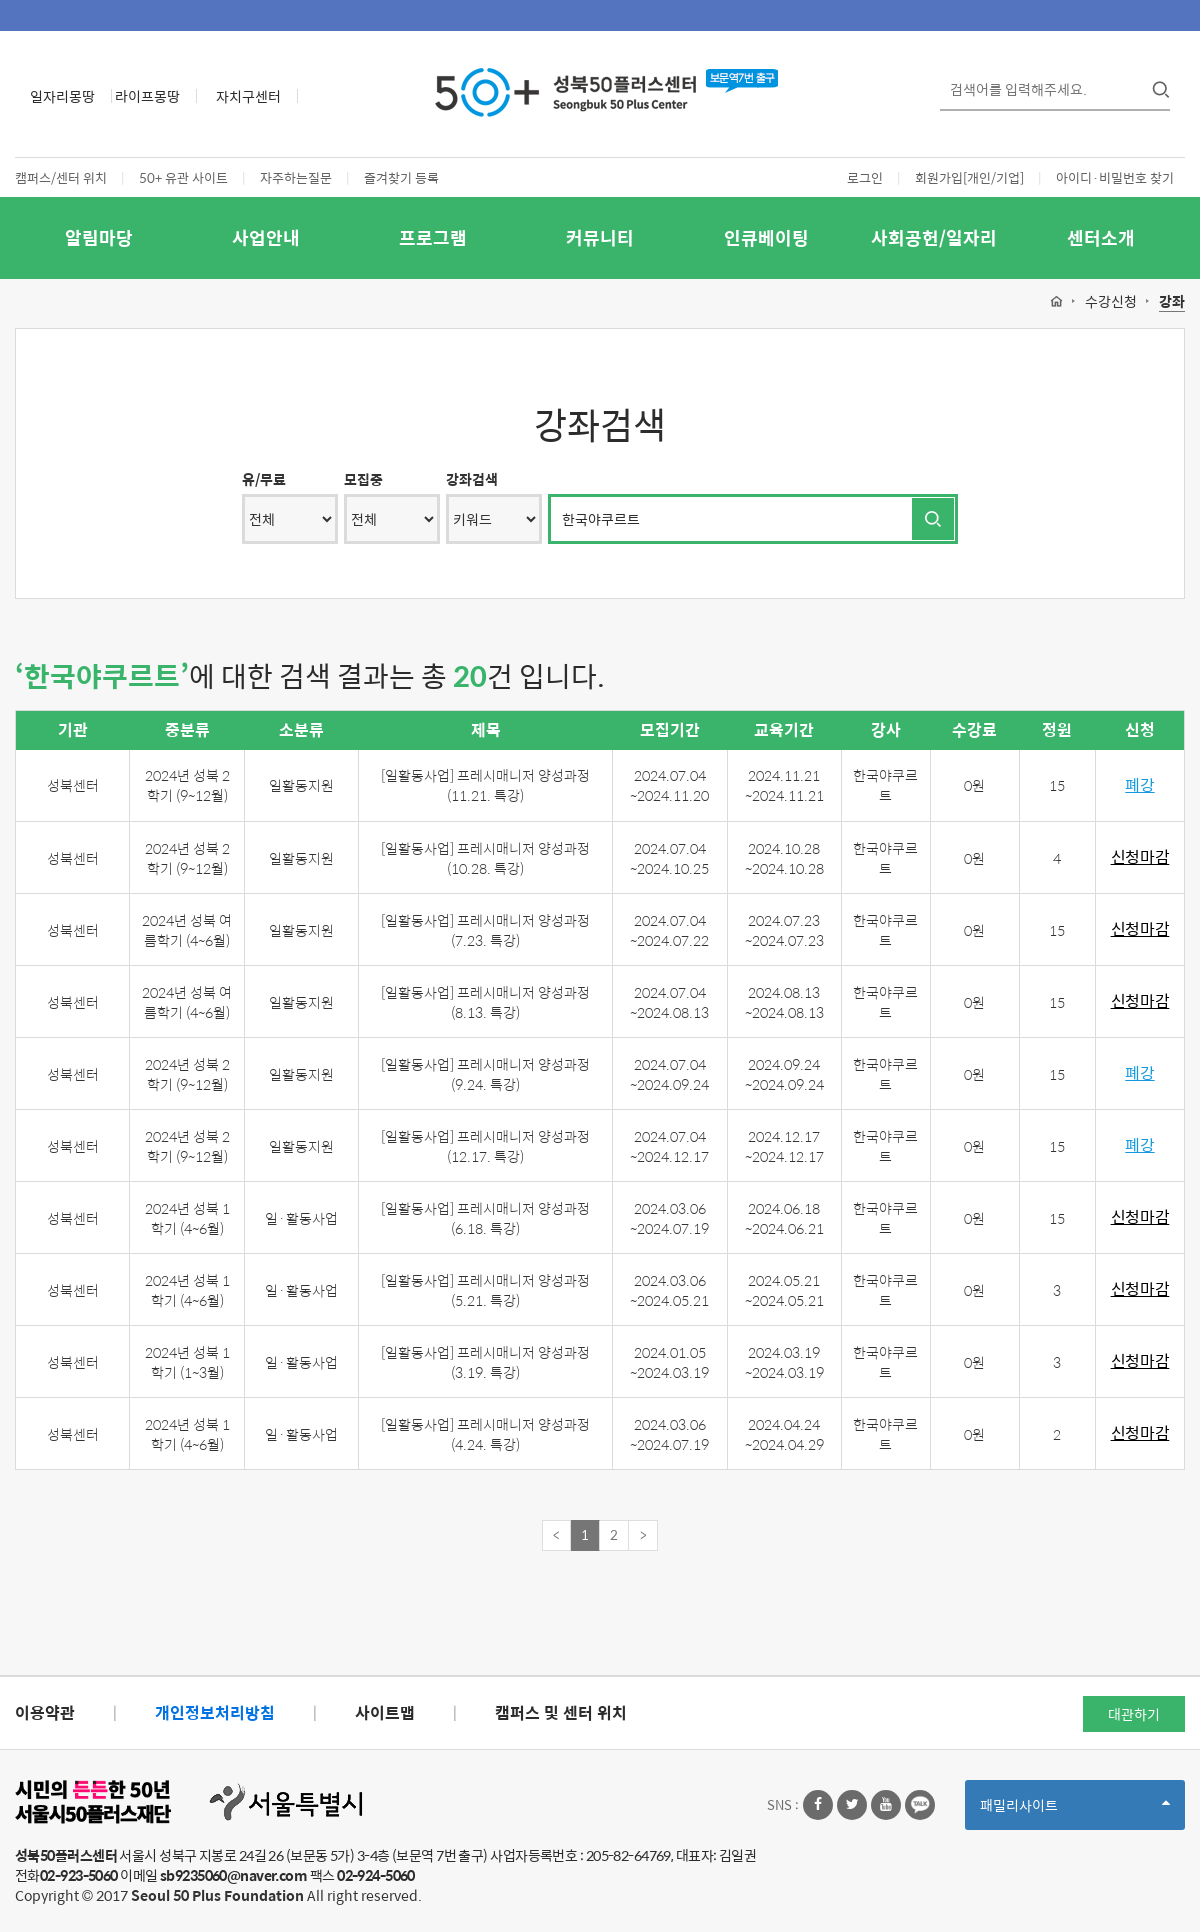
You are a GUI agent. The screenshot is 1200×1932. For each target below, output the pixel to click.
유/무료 (264, 479)
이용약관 (45, 1712)
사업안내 (266, 237)
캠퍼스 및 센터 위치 (561, 1712)
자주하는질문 (296, 177)
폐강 (1139, 785)
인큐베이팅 (766, 237)
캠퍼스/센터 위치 (61, 177)
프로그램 (433, 237)
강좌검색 (472, 479)
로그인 (865, 177)
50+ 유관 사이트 (183, 177)
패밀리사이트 (1075, 1811)
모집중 (363, 479)
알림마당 (99, 237)
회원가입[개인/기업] (969, 177)
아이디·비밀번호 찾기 (1115, 177)
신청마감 (1140, 857)
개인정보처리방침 (215, 1712)
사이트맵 (385, 1712)
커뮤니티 (600, 237)
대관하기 (1134, 1714)
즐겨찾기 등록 (401, 177)
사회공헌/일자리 (934, 237)
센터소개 (1101, 237)
